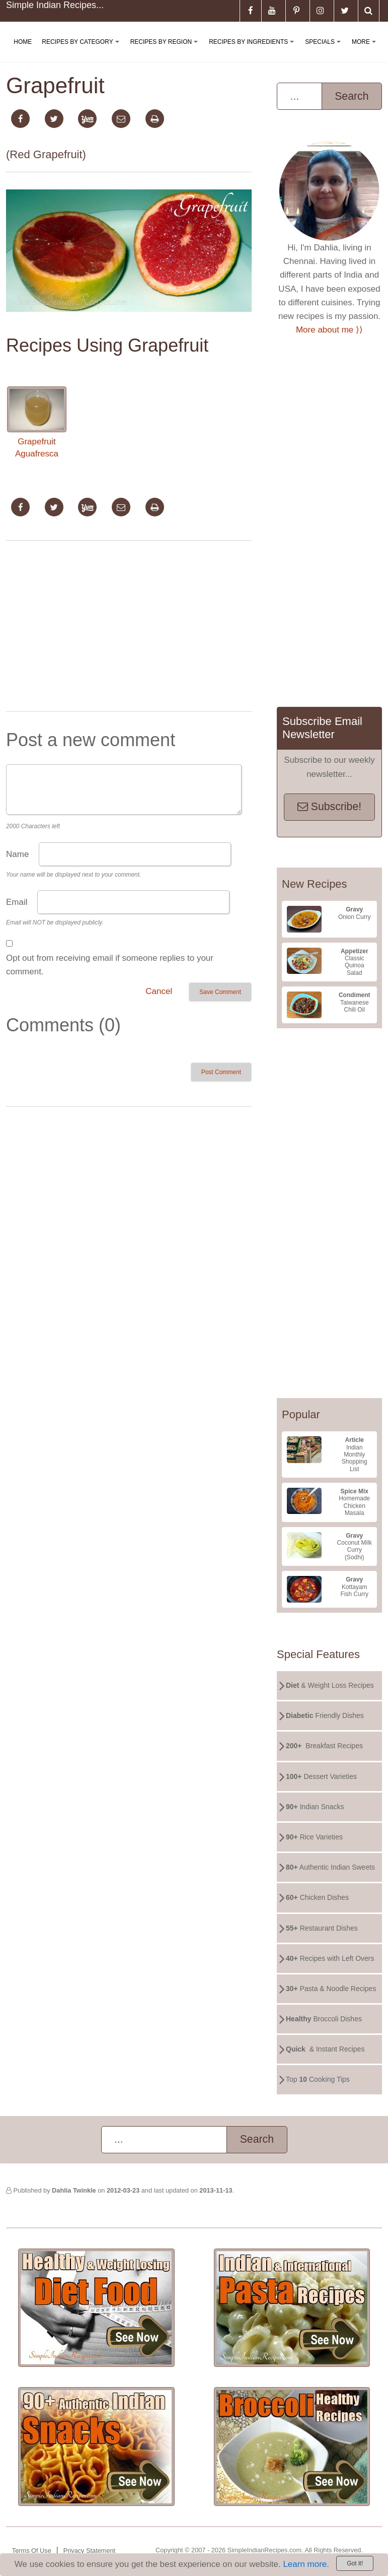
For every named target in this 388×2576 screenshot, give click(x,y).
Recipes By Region (166, 50)
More (366, 50)
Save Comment (220, 992)
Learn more (305, 2564)
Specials (324, 50)
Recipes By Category (82, 50)
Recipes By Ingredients (253, 50)
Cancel (158, 991)
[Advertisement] (128, 628)
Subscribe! (329, 807)
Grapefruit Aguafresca (36, 422)
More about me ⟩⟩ (329, 330)
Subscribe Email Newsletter (322, 728)
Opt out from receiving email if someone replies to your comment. (109, 964)
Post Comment (221, 1072)
